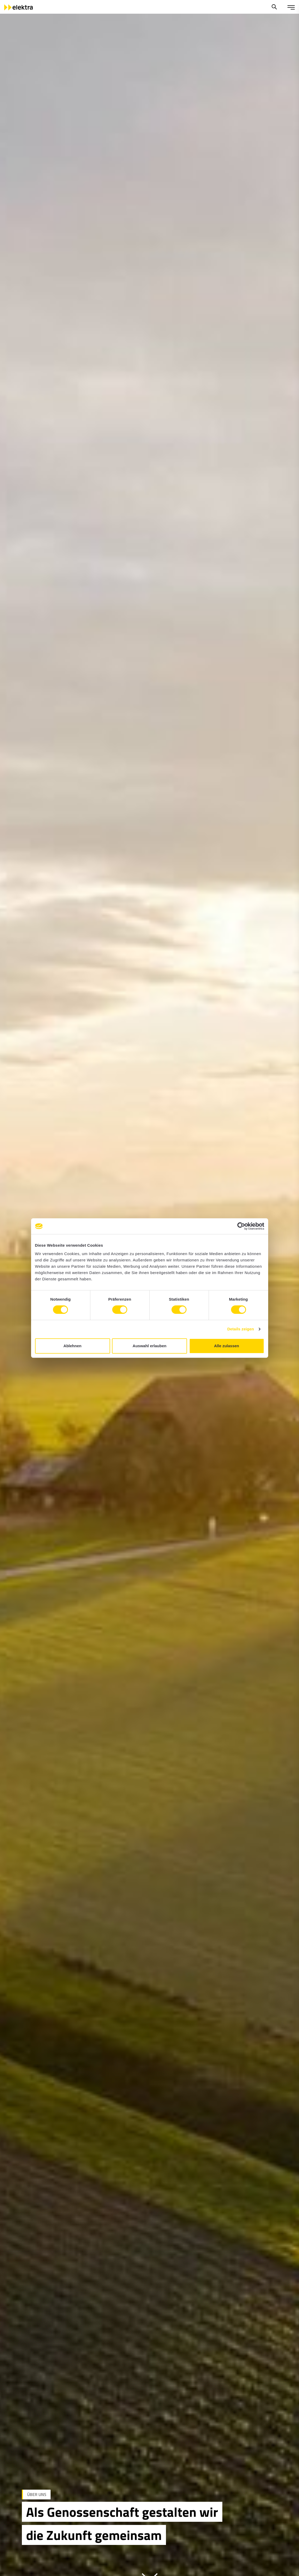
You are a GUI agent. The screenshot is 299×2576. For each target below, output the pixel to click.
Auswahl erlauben (149, 1346)
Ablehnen (72, 1346)
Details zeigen (240, 1329)
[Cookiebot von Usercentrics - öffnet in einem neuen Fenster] (241, 1226)
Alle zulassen (226, 1346)
